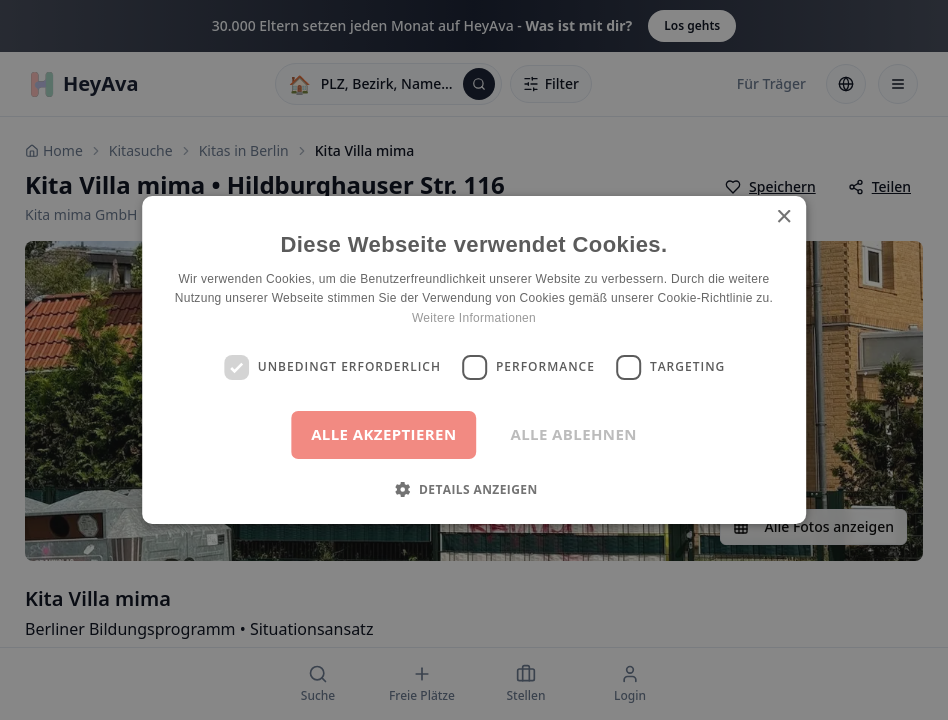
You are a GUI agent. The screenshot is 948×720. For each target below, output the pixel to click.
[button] (473, 489)
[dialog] (474, 360)
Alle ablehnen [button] (574, 434)
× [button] (783, 217)
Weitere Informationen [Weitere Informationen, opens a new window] (474, 318)
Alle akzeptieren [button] (383, 434)
